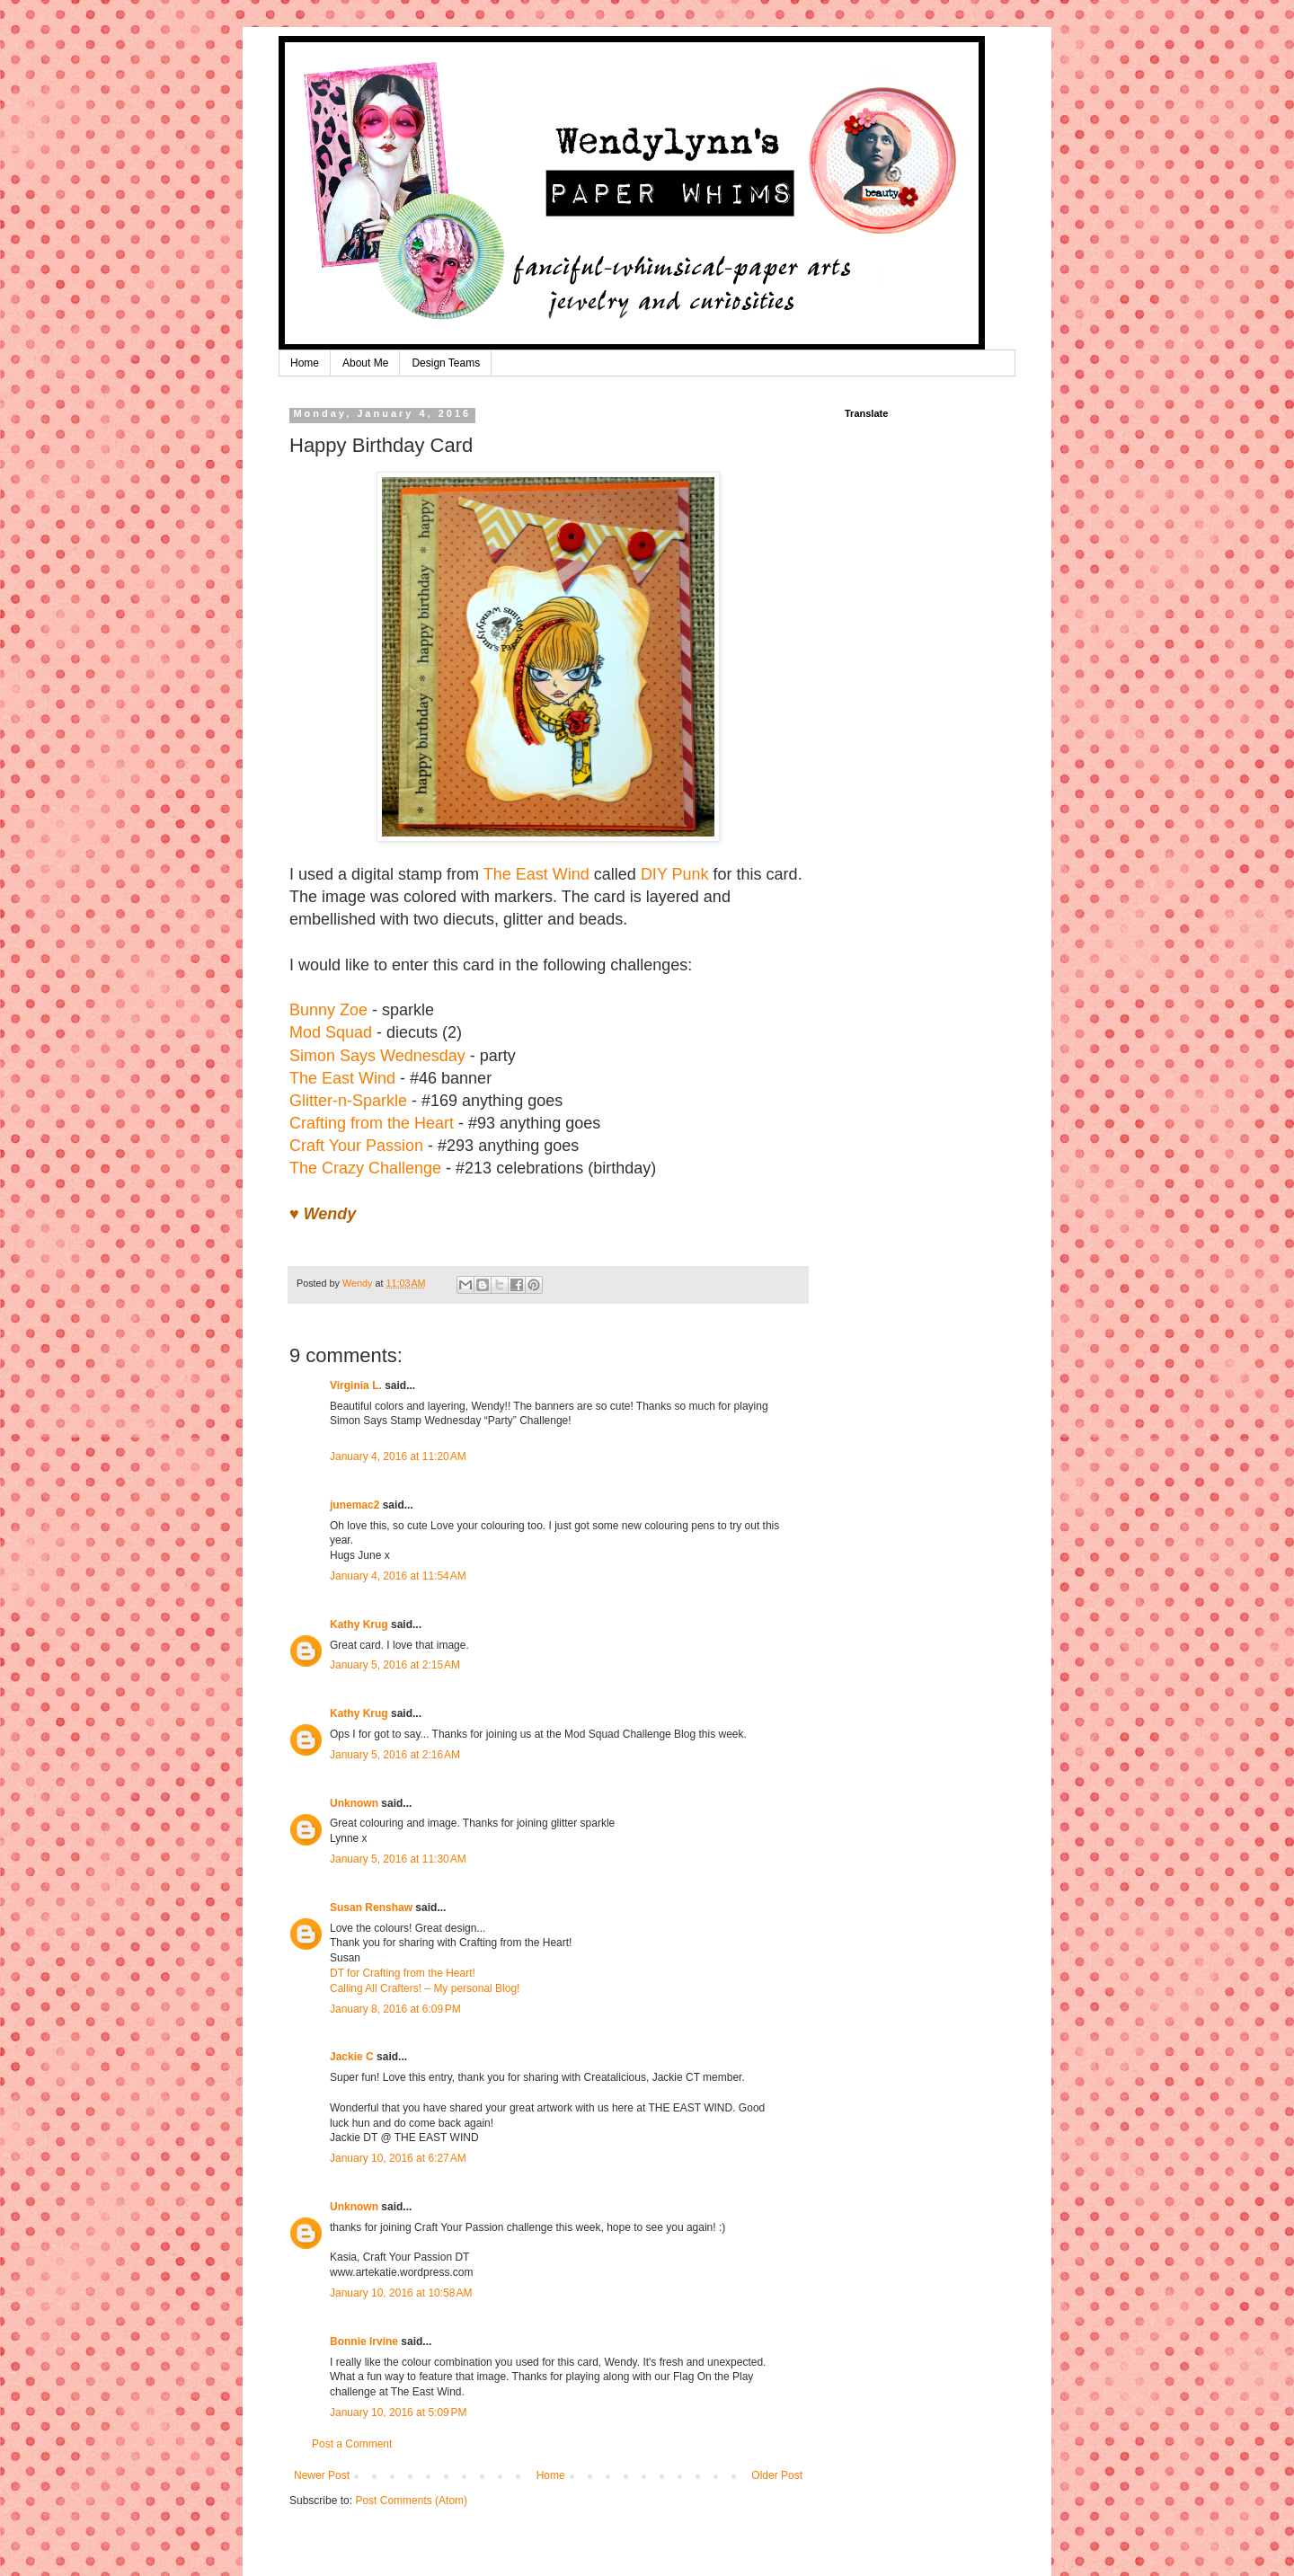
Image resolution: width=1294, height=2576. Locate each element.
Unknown (354, 1803)
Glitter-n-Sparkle (348, 1101)
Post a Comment (352, 2444)
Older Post (776, 2475)
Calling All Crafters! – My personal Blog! (424, 1988)
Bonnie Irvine (364, 2341)
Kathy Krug (359, 1624)
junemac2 (354, 1505)
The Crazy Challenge (365, 1168)
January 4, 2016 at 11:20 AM (398, 1456)
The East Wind (536, 874)
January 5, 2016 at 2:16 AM (395, 1754)
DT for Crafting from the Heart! (402, 1973)
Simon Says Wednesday (377, 1056)
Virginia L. (356, 1385)
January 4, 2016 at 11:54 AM (398, 1576)
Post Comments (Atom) (411, 2500)
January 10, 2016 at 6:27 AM (398, 2158)
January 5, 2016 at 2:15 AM (395, 1665)
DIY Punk (675, 874)
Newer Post (322, 2475)
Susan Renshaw (371, 1907)
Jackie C (352, 2056)
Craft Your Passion (356, 1146)
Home (304, 363)
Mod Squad (330, 1032)
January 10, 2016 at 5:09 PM (398, 2412)
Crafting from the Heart (371, 1123)
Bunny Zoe (328, 1010)
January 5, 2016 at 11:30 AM (398, 1859)
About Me (365, 363)
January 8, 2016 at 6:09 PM (395, 2009)
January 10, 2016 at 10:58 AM (401, 2293)
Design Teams (446, 363)
